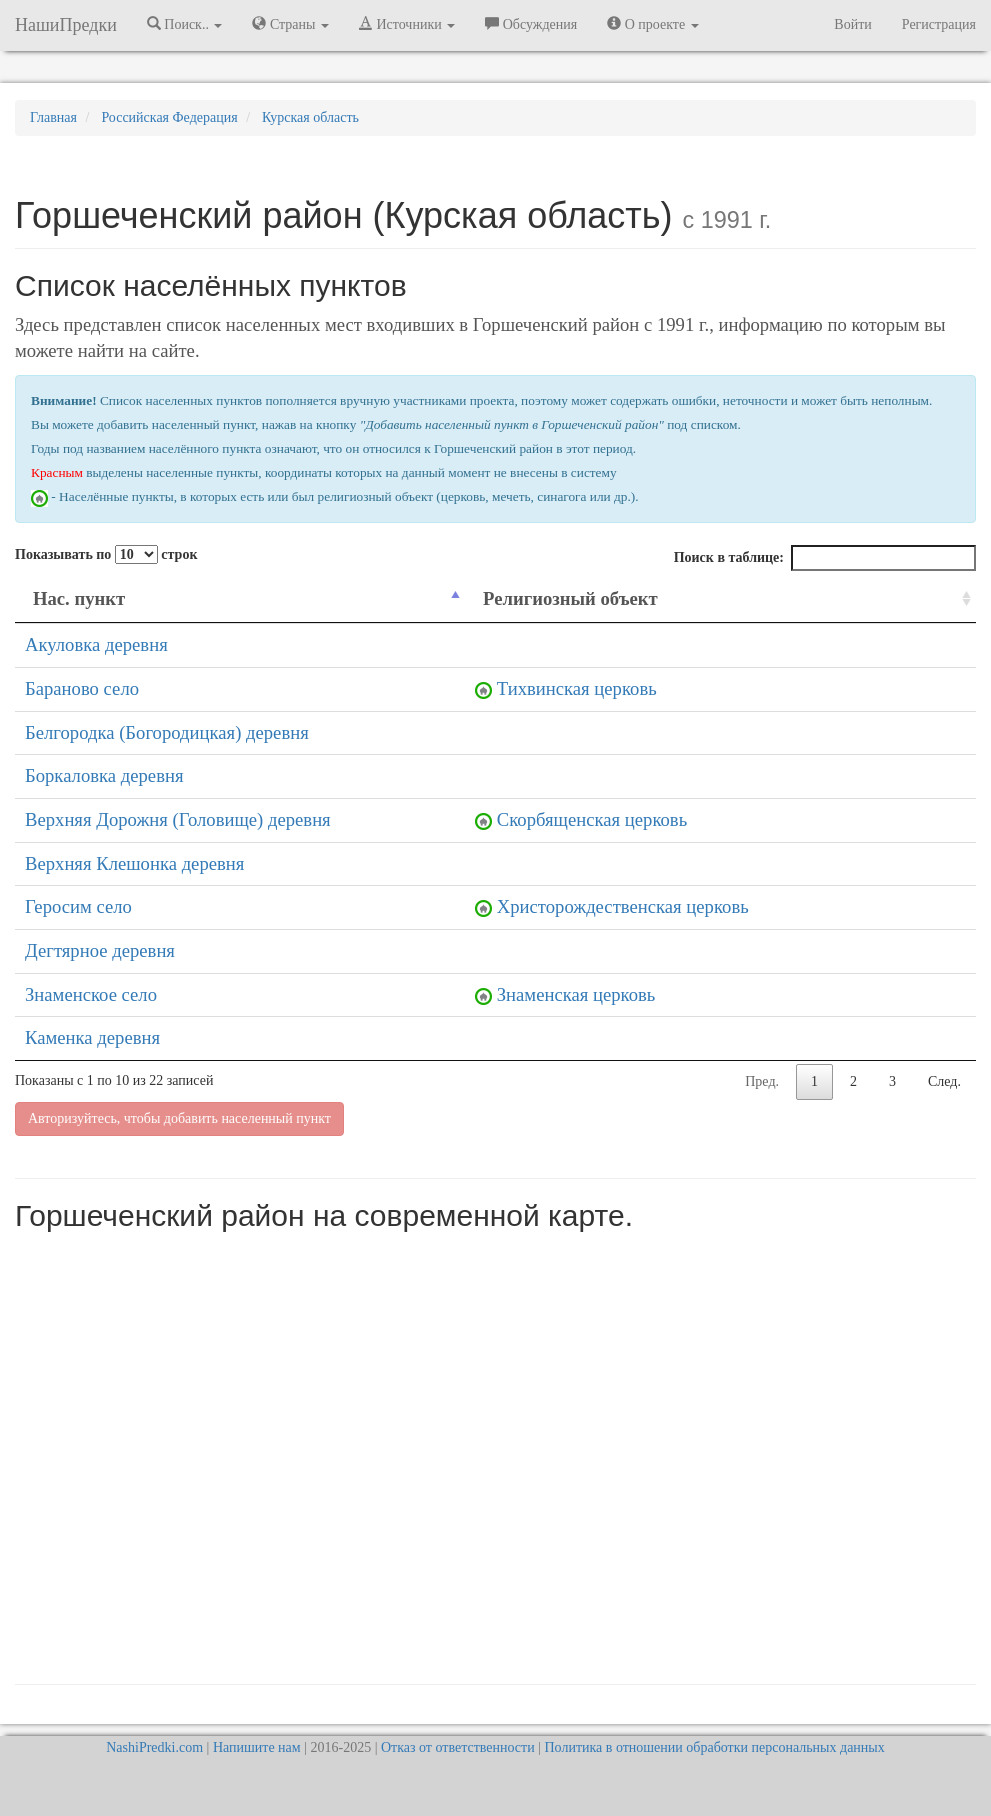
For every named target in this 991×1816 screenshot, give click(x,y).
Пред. (762, 1081)
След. (944, 1081)
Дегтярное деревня (100, 950)
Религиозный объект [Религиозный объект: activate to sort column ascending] (570, 598)
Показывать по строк (106, 554)
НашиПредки (66, 25)
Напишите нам (257, 1747)
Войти (852, 24)
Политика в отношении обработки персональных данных (714, 1747)
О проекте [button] (652, 24)
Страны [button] (290, 24)
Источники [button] (407, 24)
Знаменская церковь (576, 994)
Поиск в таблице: (825, 558)
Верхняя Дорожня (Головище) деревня (178, 819)
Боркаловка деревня (104, 775)
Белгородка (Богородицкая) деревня (167, 732)
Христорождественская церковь (623, 906)
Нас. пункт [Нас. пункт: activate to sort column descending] (79, 598)
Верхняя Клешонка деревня (134, 863)
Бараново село (82, 688)
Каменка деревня (92, 1037)
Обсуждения (531, 24)
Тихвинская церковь (577, 688)
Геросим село (78, 906)
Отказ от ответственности (458, 1747)
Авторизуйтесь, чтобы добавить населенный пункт (179, 1118)
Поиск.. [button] (185, 24)
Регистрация (939, 24)
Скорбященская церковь (592, 819)
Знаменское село (91, 994)
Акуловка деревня (96, 644)
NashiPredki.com (154, 1747)
